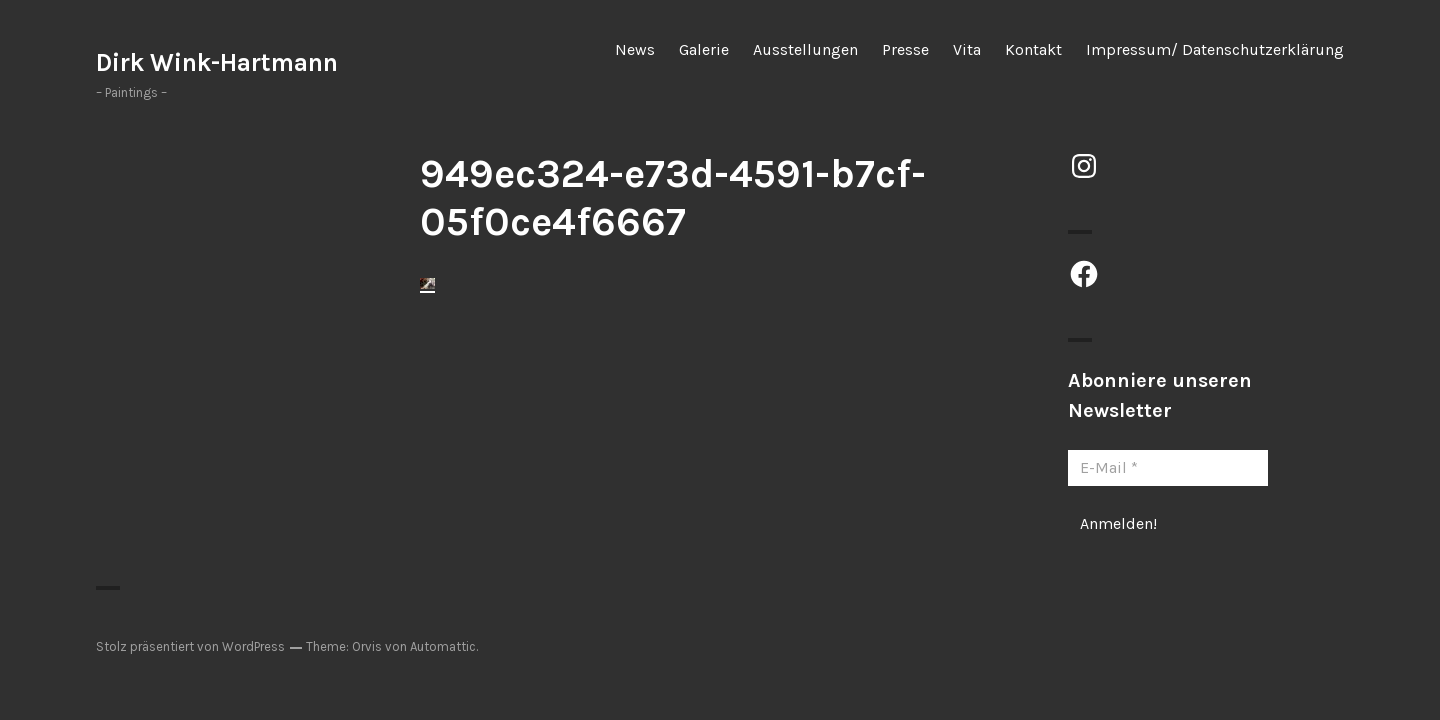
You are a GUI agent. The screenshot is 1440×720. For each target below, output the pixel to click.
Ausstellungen (805, 49)
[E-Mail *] (1168, 468)
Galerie (704, 49)
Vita (967, 49)
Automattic (443, 646)
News (635, 49)
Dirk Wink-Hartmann (217, 62)
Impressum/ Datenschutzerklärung (1215, 49)
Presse (905, 49)
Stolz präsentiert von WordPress (190, 646)
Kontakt (1033, 49)
